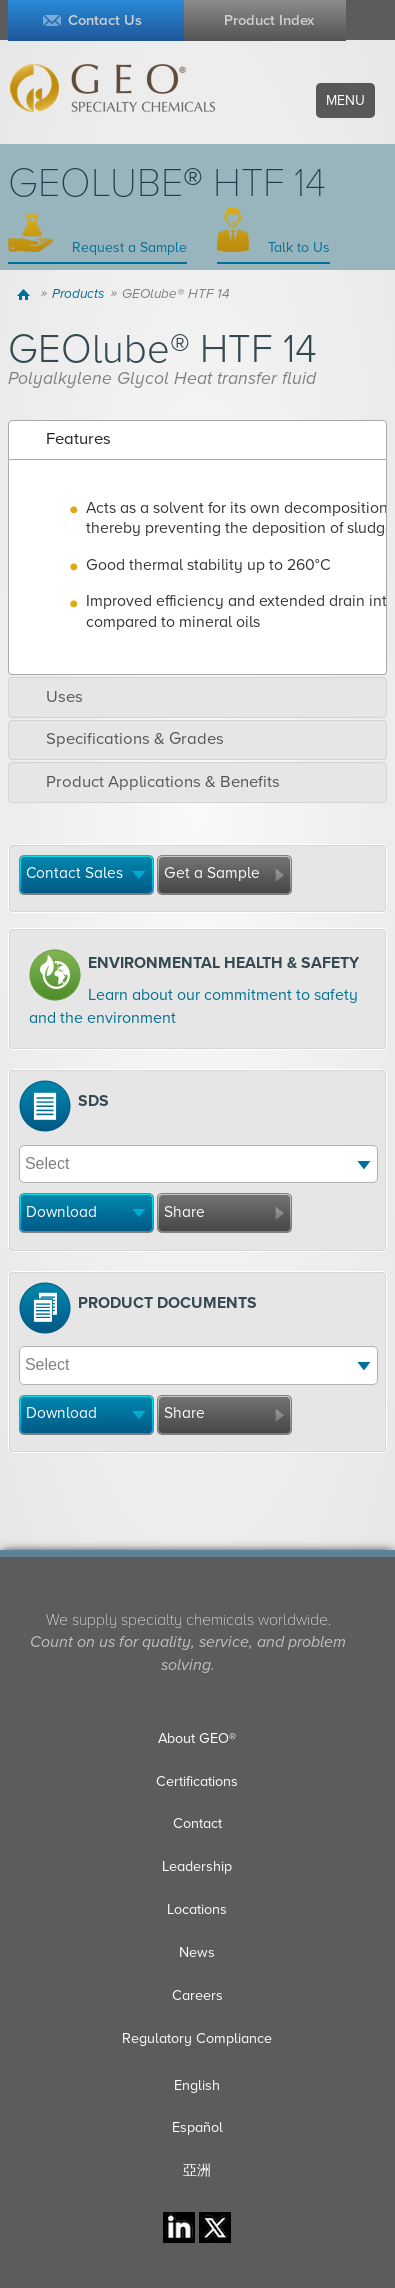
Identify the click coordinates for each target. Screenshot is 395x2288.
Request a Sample (127, 247)
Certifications (197, 1781)
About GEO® (197, 1738)
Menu (345, 100)
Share (184, 1212)
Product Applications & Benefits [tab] (148, 782)
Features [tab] (63, 439)
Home (26, 294)
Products (78, 294)
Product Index (269, 20)
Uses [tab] (49, 697)
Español (197, 2127)
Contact (197, 1823)
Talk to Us (297, 247)
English (197, 2085)
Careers (197, 1995)
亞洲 (197, 2170)
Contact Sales (74, 873)
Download (61, 1212)
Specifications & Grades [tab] (120, 739)
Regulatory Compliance (197, 2038)
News (197, 1952)
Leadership (197, 1866)
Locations (197, 1909)
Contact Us (105, 20)
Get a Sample (212, 873)
